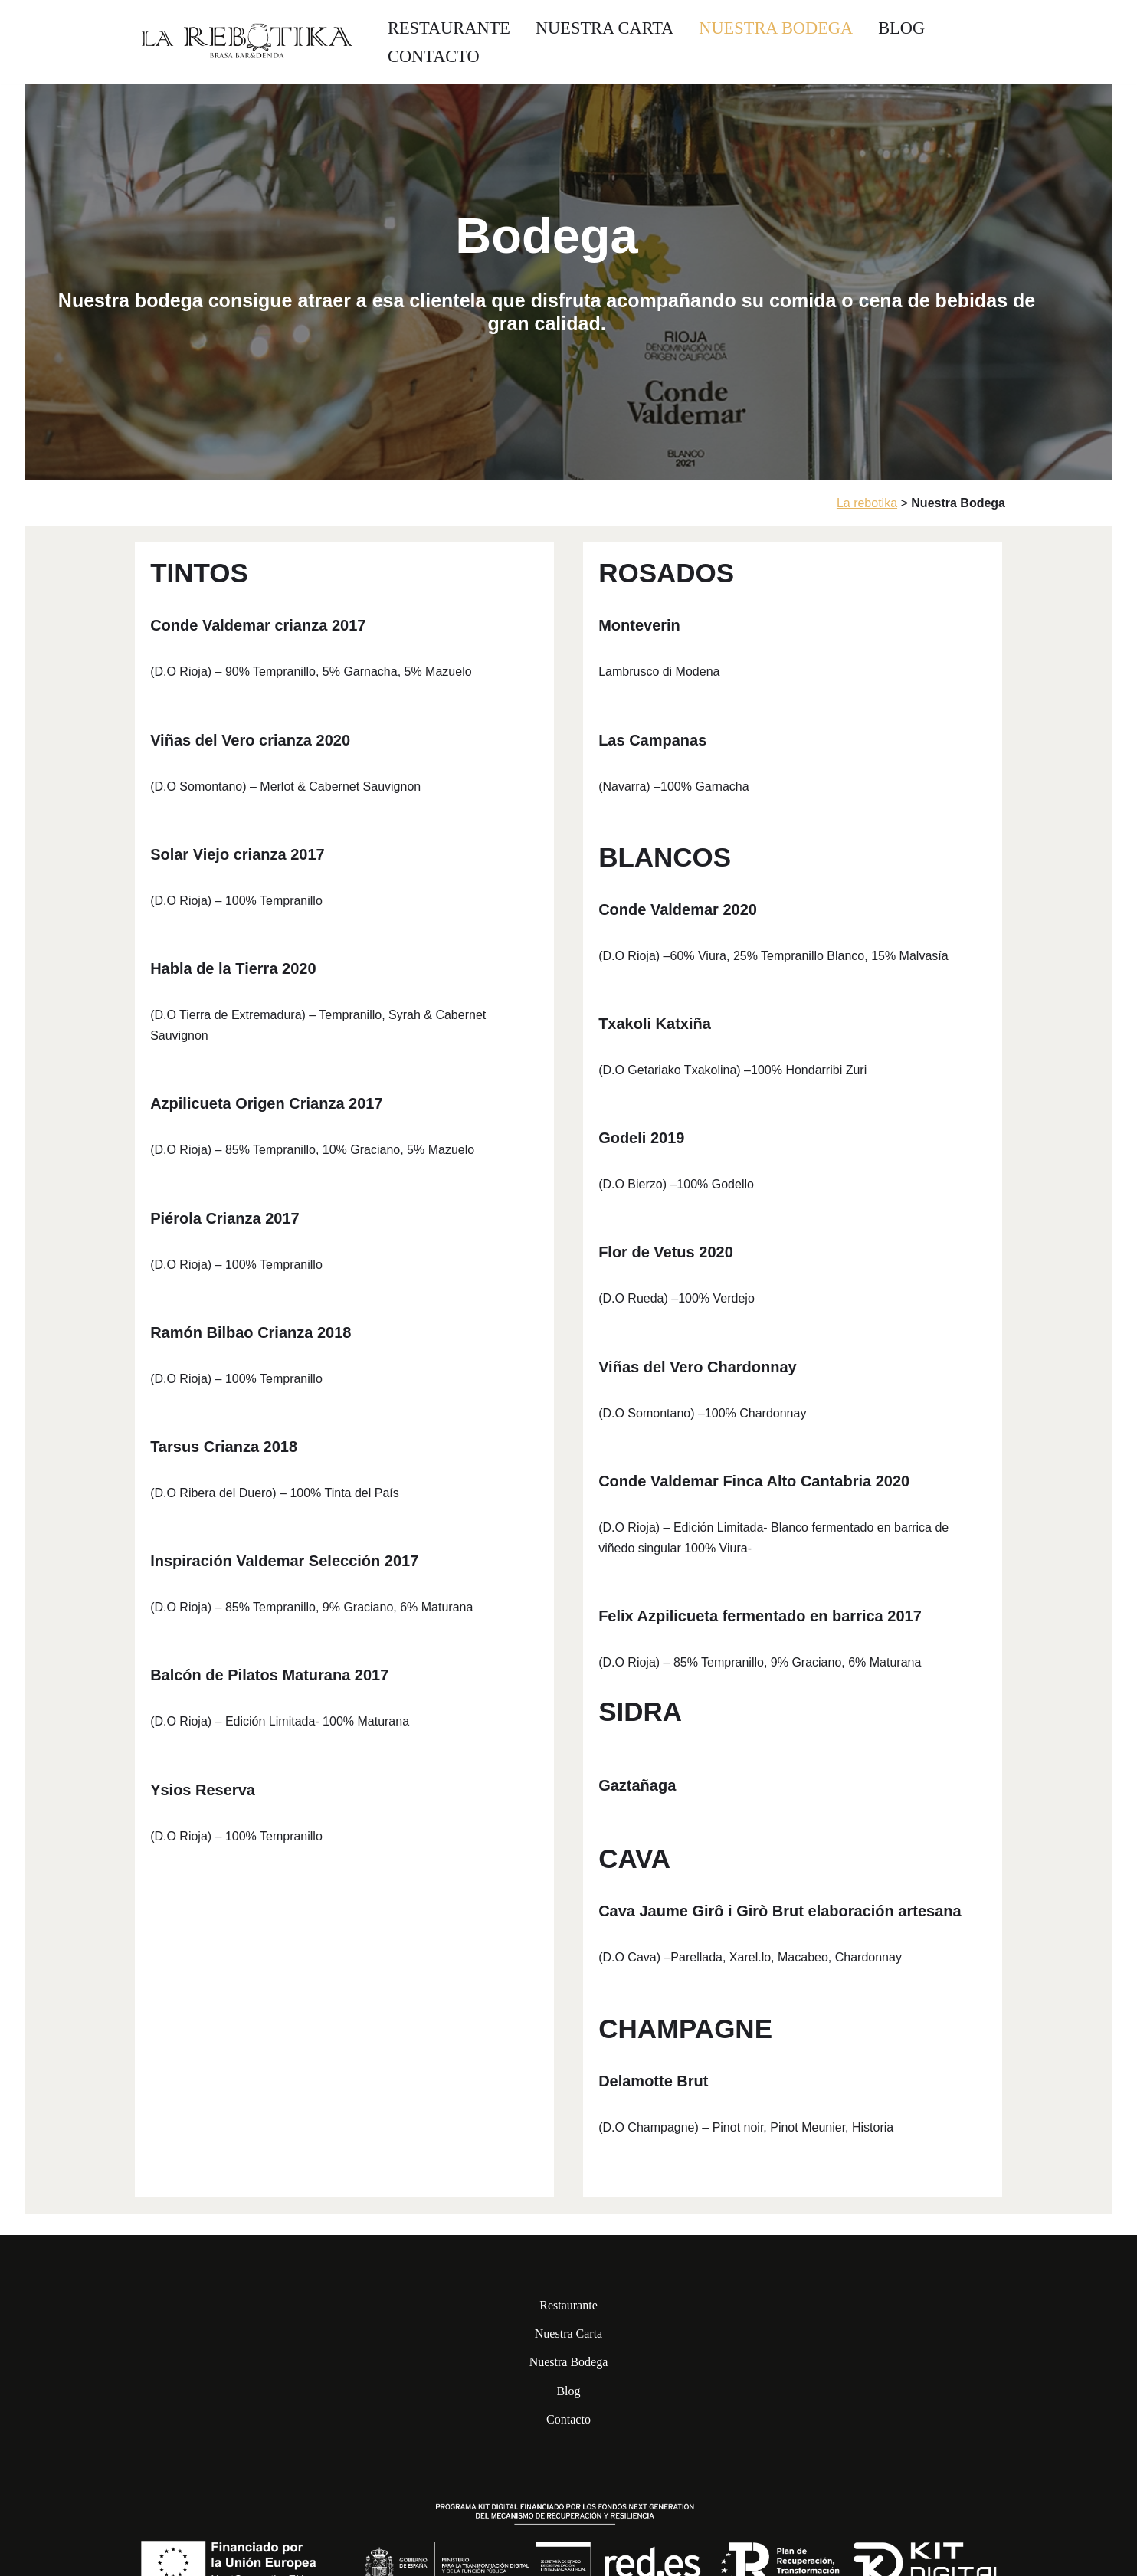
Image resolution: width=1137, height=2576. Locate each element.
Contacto (434, 56)
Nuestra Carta (604, 28)
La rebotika (867, 503)
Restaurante (449, 28)
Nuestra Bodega (776, 28)
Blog (901, 28)
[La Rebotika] (247, 42)
